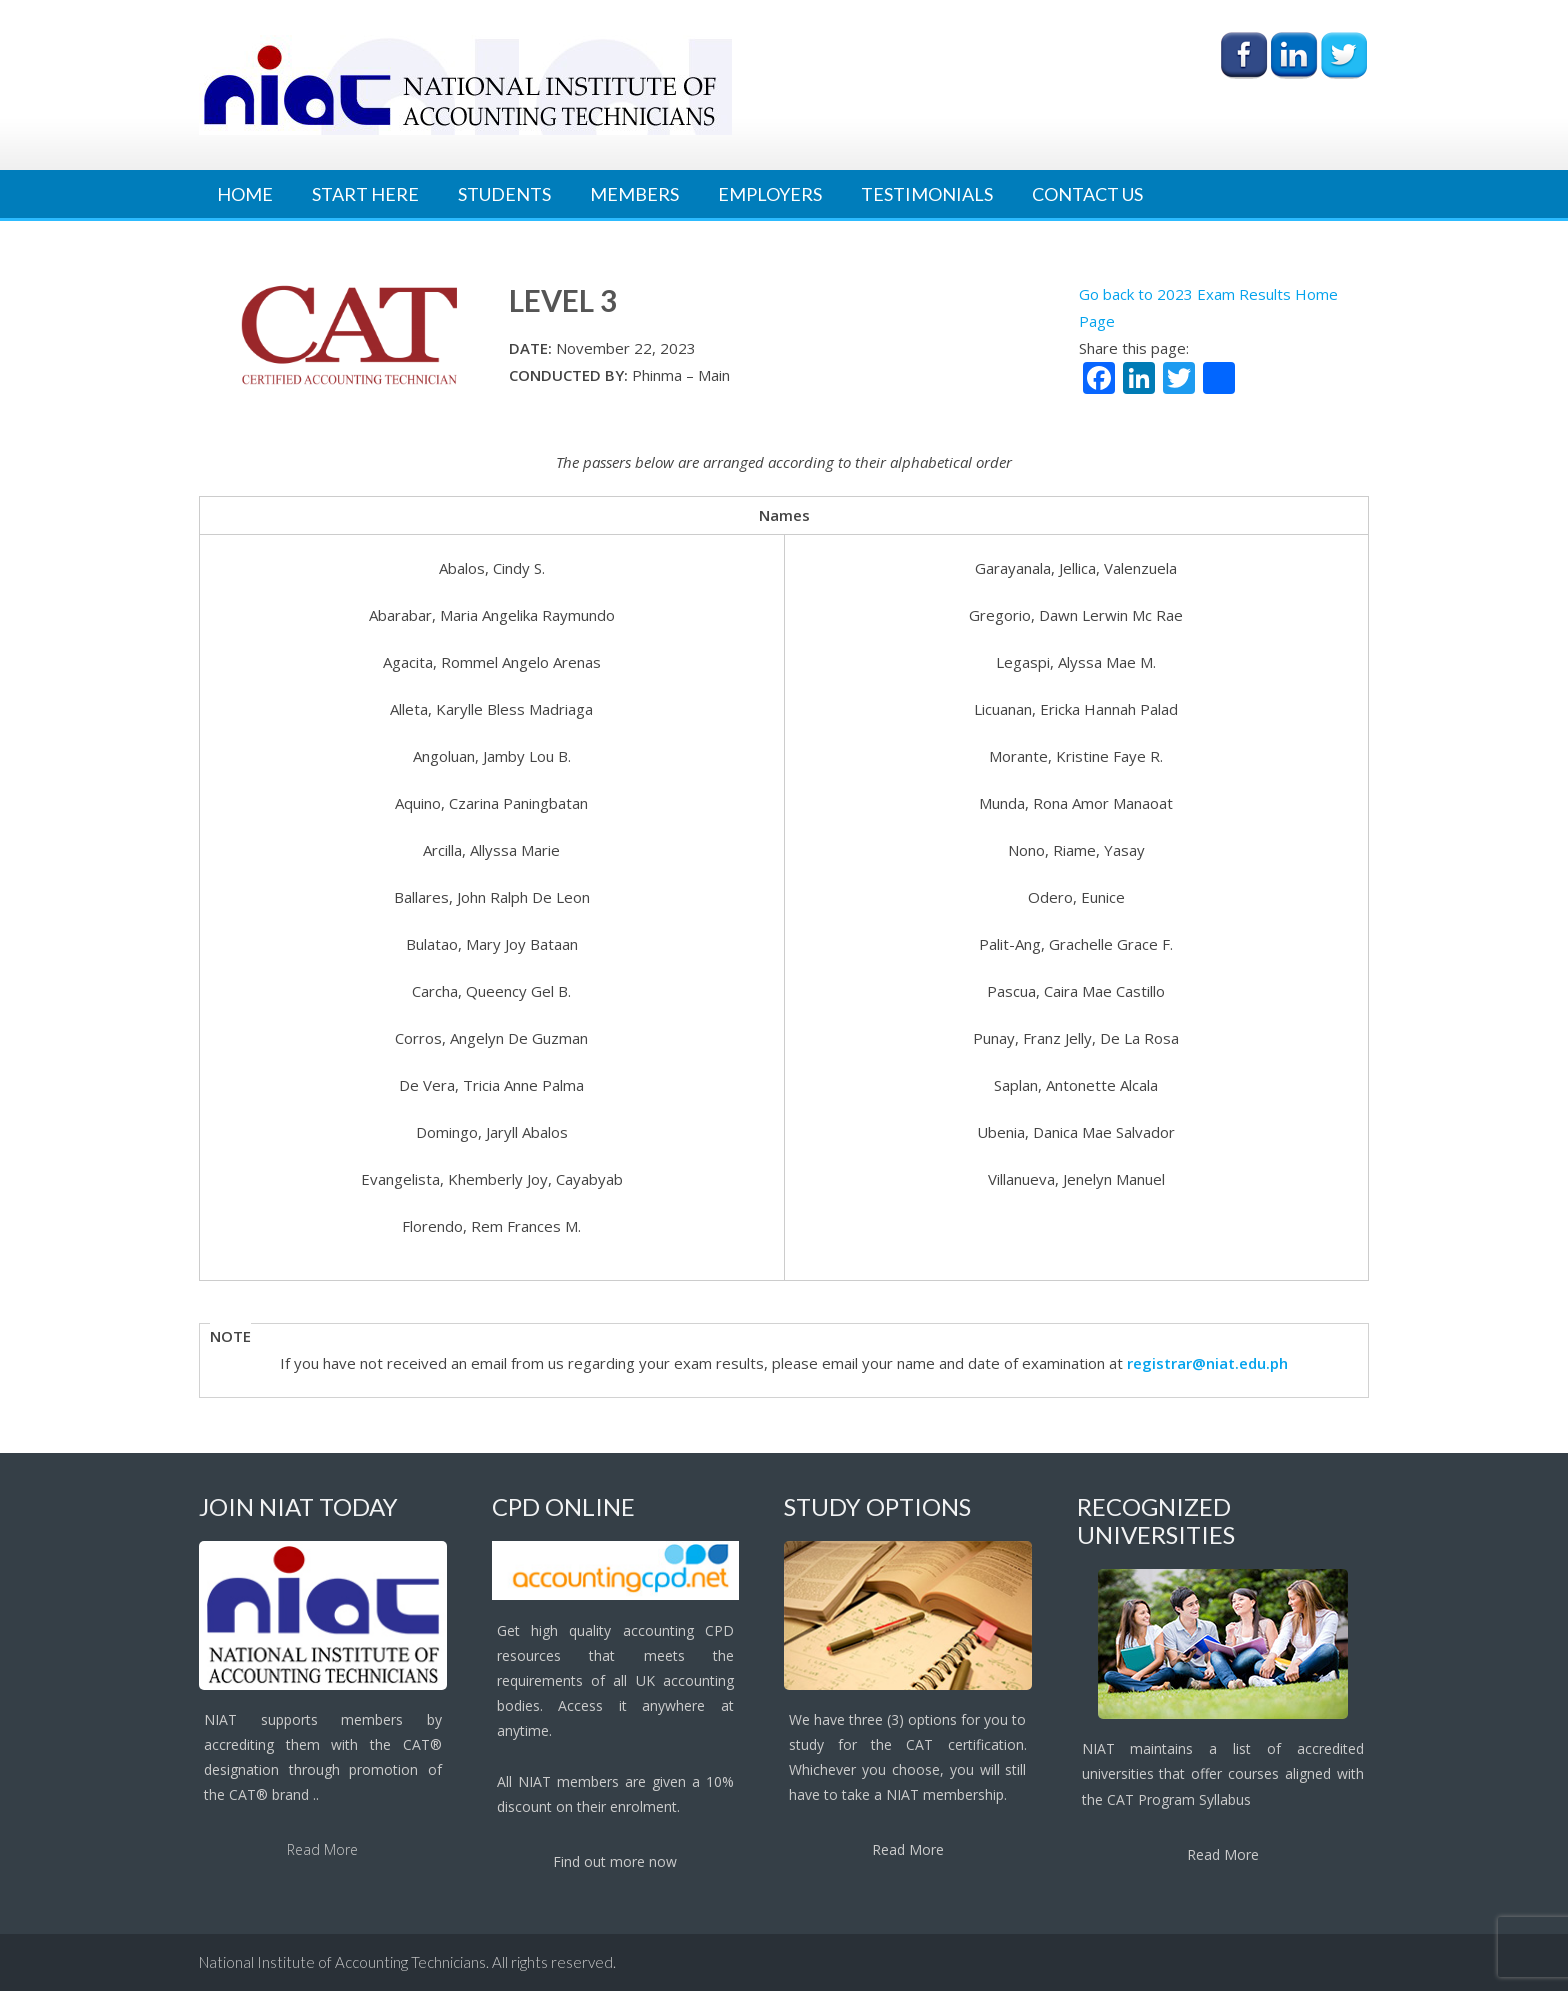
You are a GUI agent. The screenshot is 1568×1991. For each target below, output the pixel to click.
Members (634, 194)
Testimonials (927, 194)
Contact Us (1087, 194)
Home (245, 194)
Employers (770, 194)
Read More (322, 1849)
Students (504, 194)
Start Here (365, 194)
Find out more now (615, 1861)
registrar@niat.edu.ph (1207, 1363)
